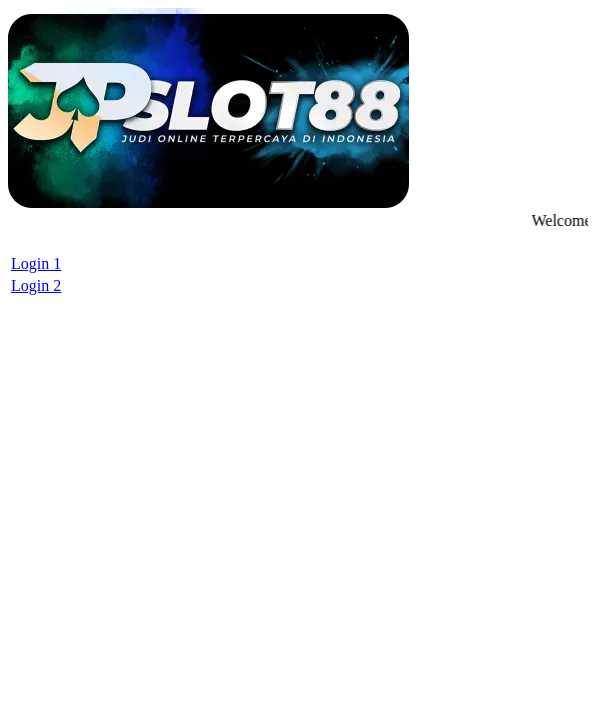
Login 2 (36, 285)
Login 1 (36, 263)
